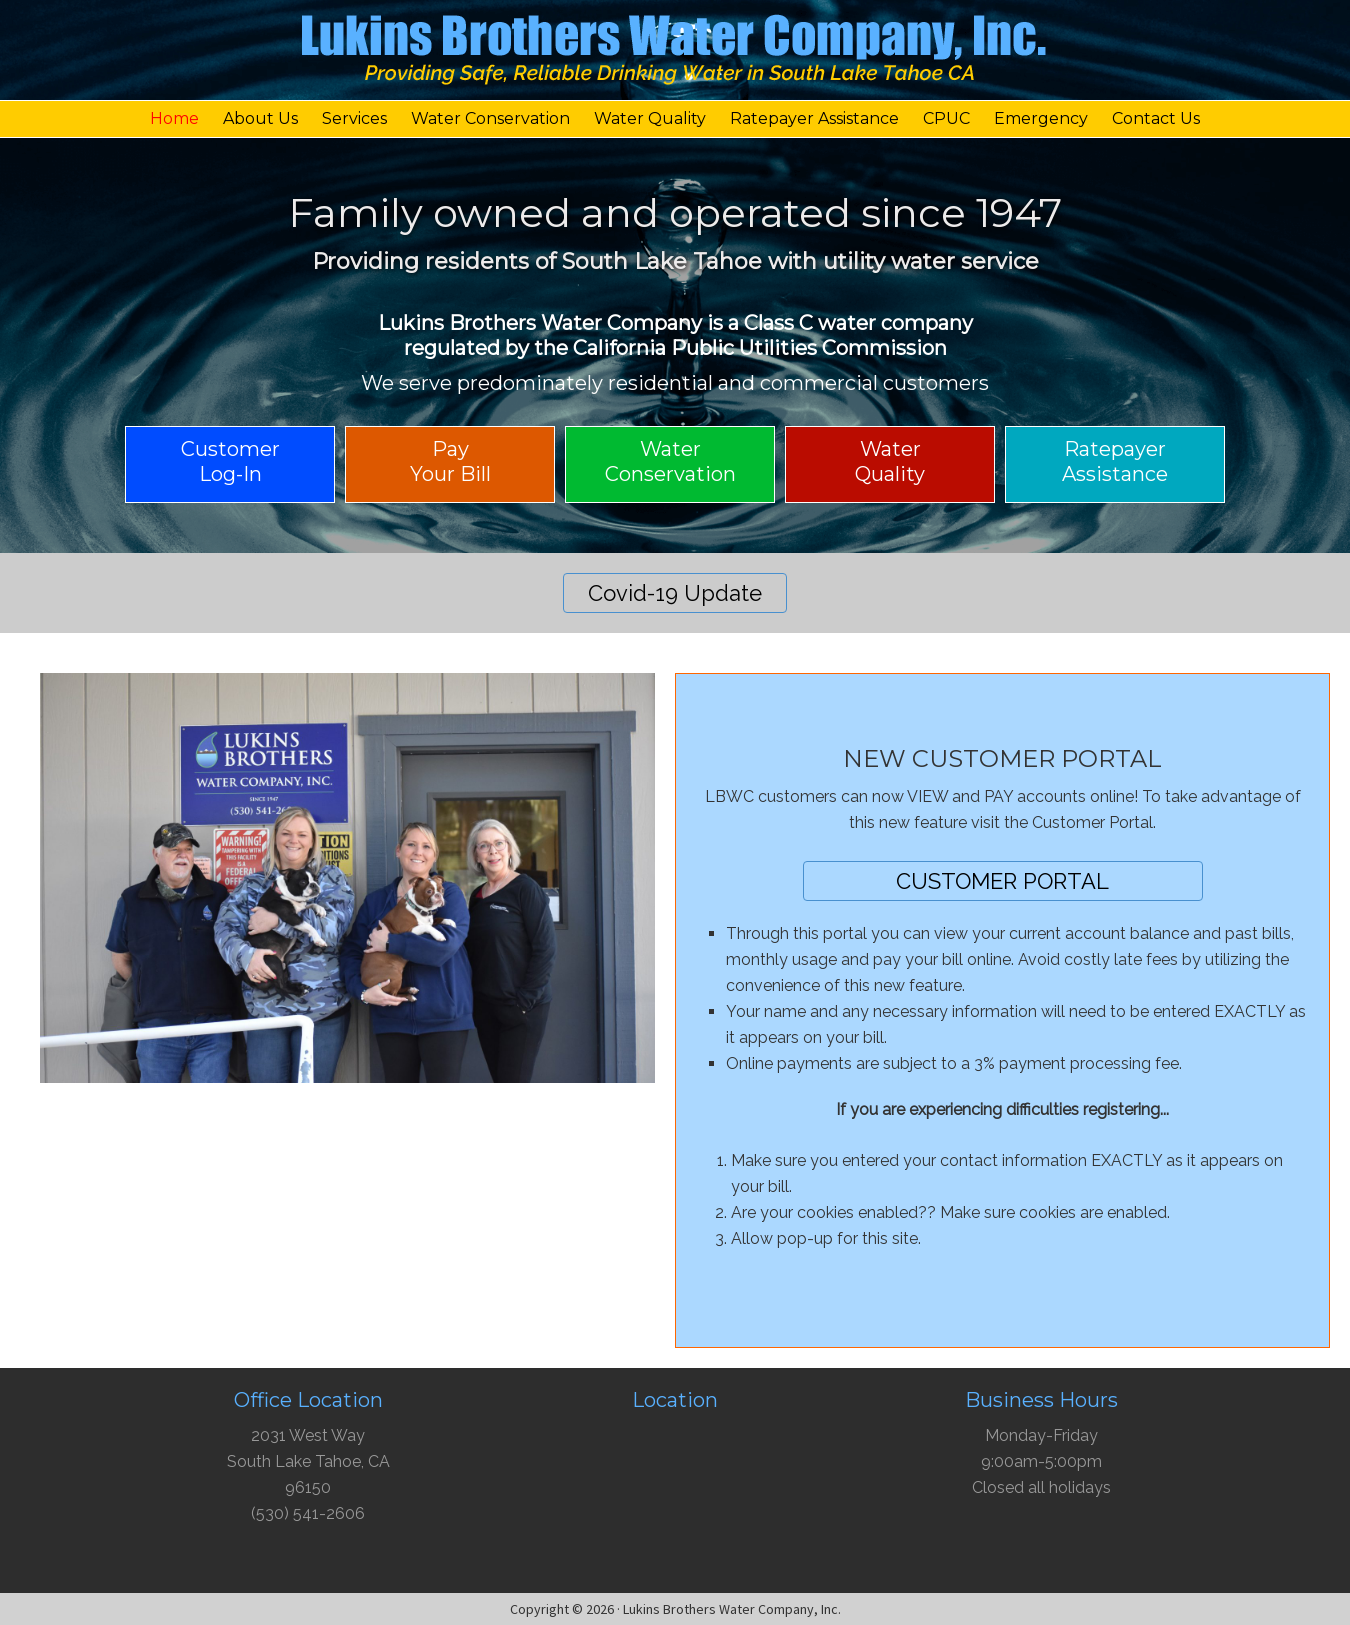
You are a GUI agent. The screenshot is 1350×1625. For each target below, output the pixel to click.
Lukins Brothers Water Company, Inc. (675, 55)
